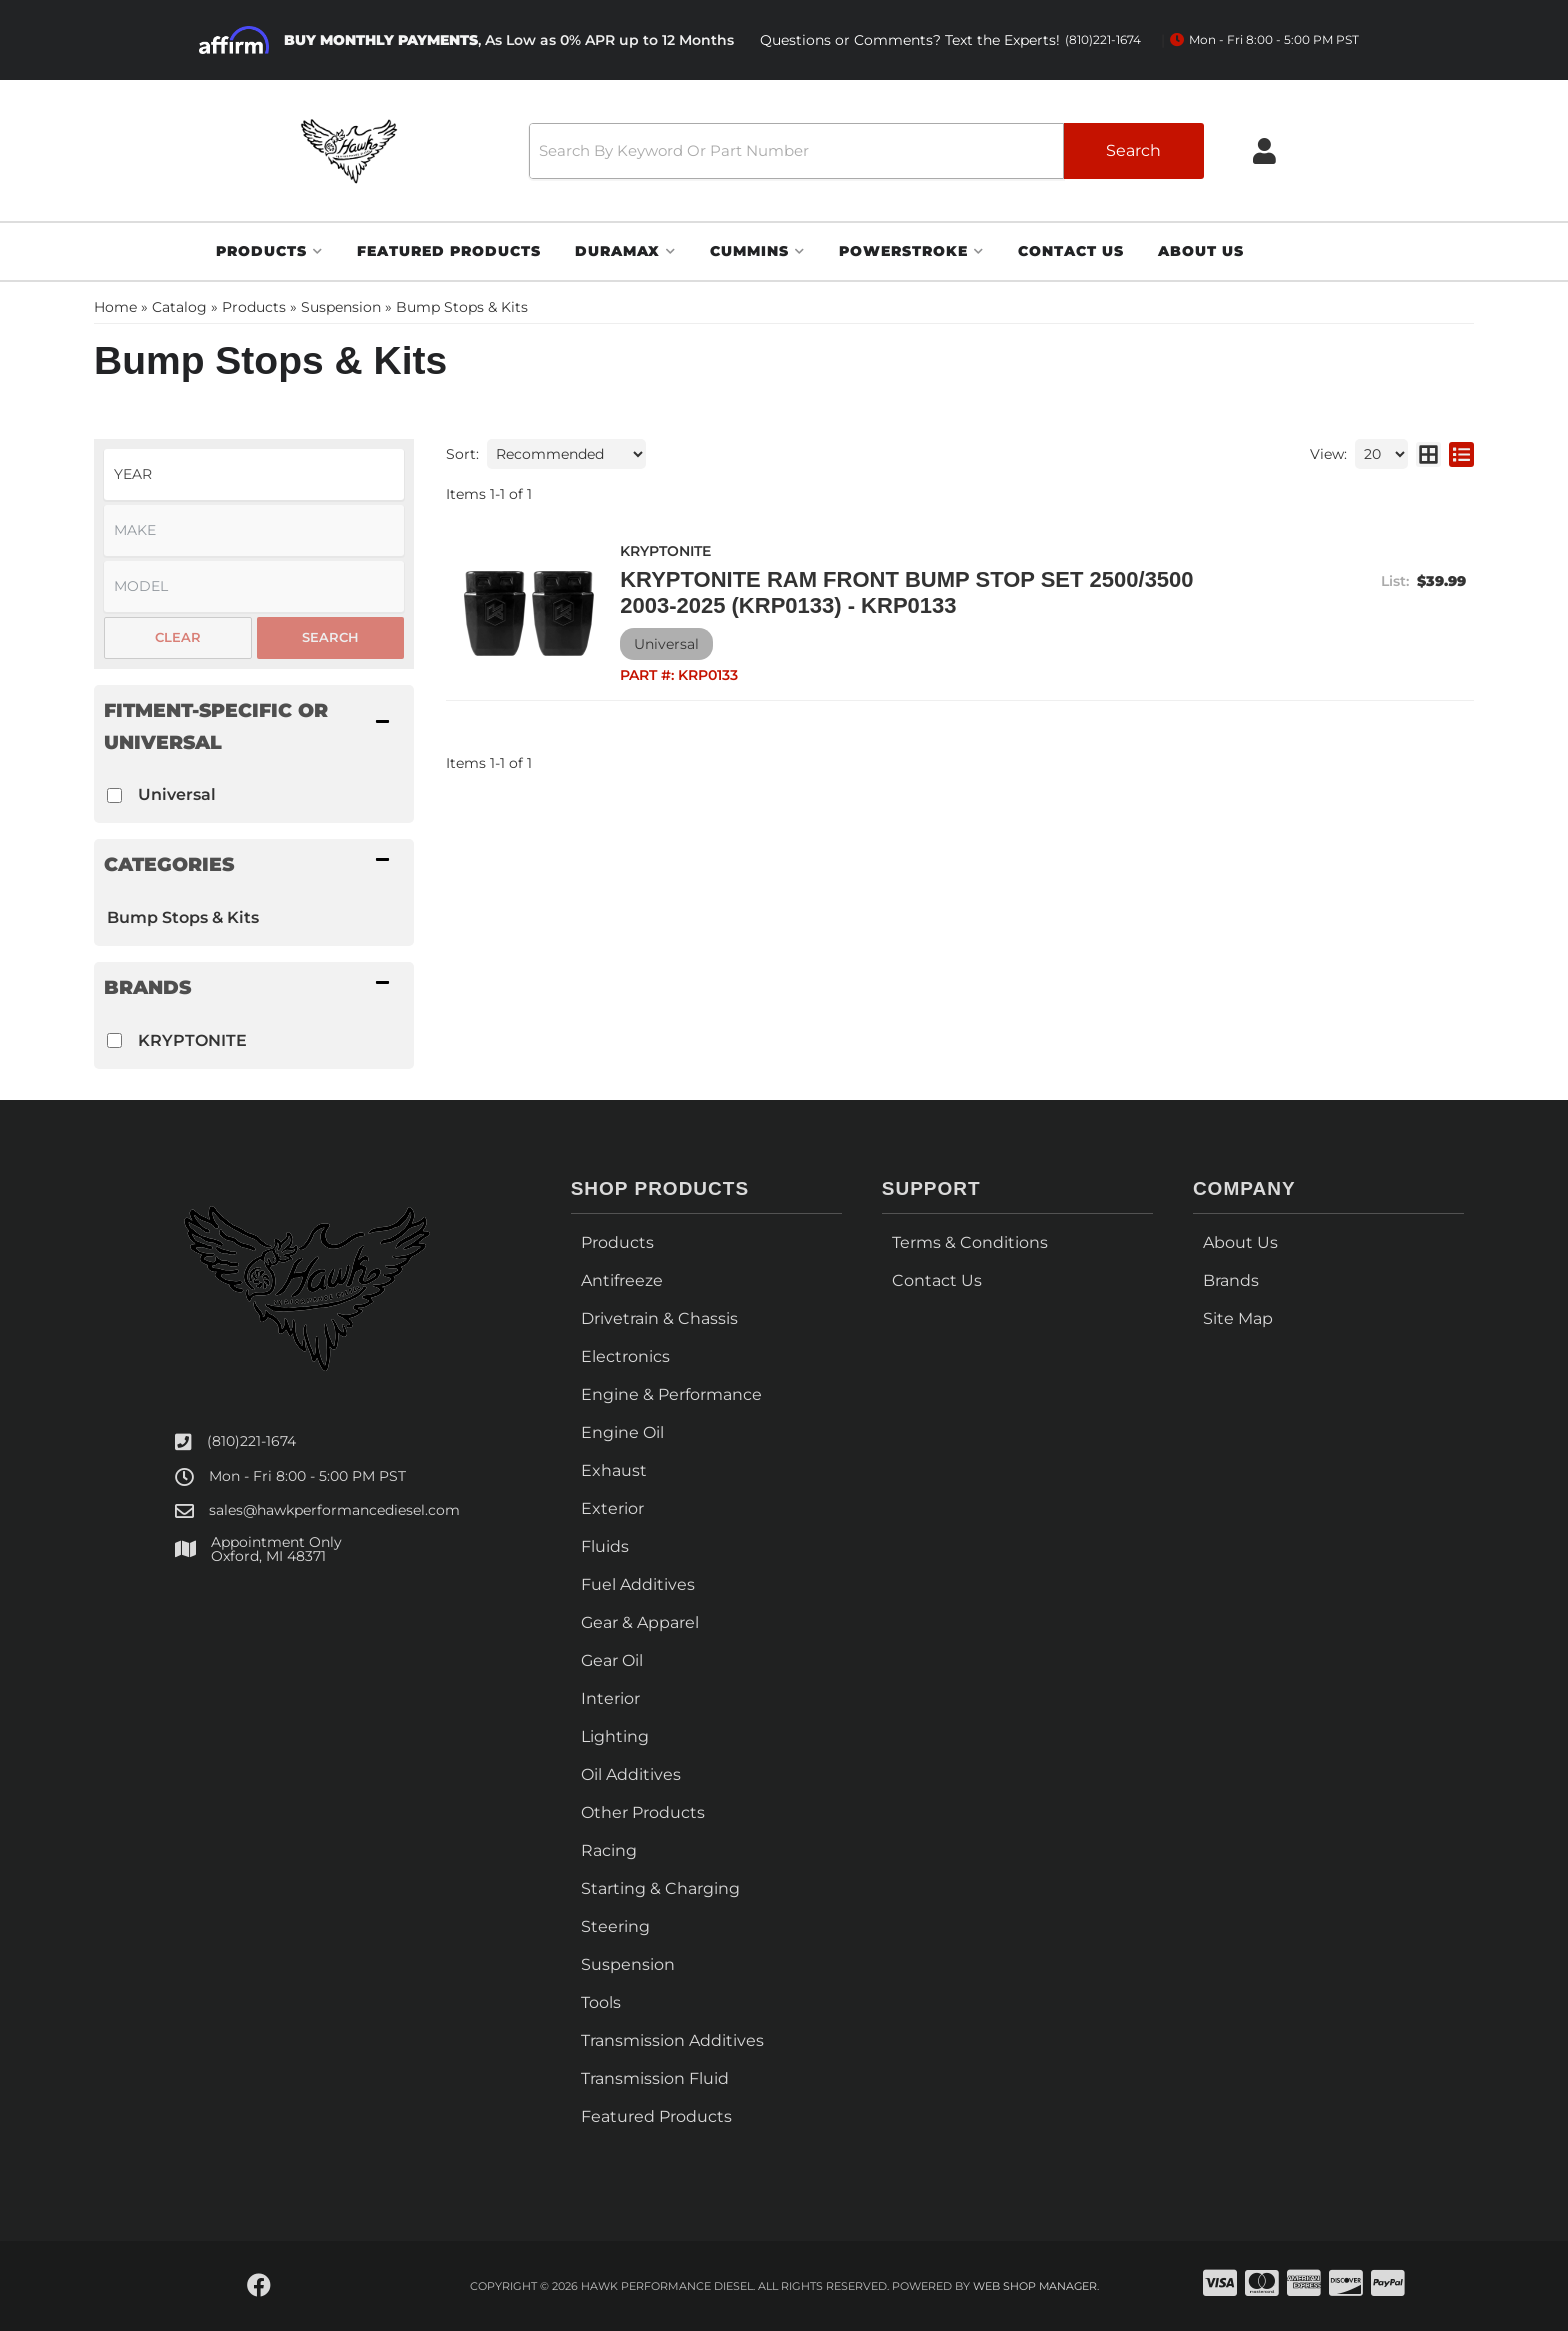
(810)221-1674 (251, 1441)
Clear (178, 637)
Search (330, 637)
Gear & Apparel (640, 1622)
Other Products (643, 1812)
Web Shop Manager (1035, 2286)
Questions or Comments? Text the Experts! (950, 40)
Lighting (615, 1736)
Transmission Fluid (655, 2078)
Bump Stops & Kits (183, 917)
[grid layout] (1428, 454)
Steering (615, 1926)
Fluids (605, 1546)
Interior (610, 1698)
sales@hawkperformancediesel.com (334, 1510)
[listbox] (254, 474)
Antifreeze (622, 1280)
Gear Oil (612, 1660)
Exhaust (614, 1470)
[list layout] (1461, 454)
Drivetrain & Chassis (659, 1318)
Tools (601, 2002)
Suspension (628, 1964)
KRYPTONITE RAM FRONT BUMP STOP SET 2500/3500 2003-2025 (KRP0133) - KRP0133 (905, 592)
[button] (864, 151)
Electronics (625, 1356)
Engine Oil (622, 1432)
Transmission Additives (672, 2040)
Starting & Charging (660, 1888)
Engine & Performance (671, 1394)
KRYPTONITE (192, 1040)
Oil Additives (631, 1774)
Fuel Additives (638, 1584)
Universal (177, 794)
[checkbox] (114, 795)
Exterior (612, 1508)
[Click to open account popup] (1267, 150)
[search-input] (793, 151)
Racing (609, 1850)
